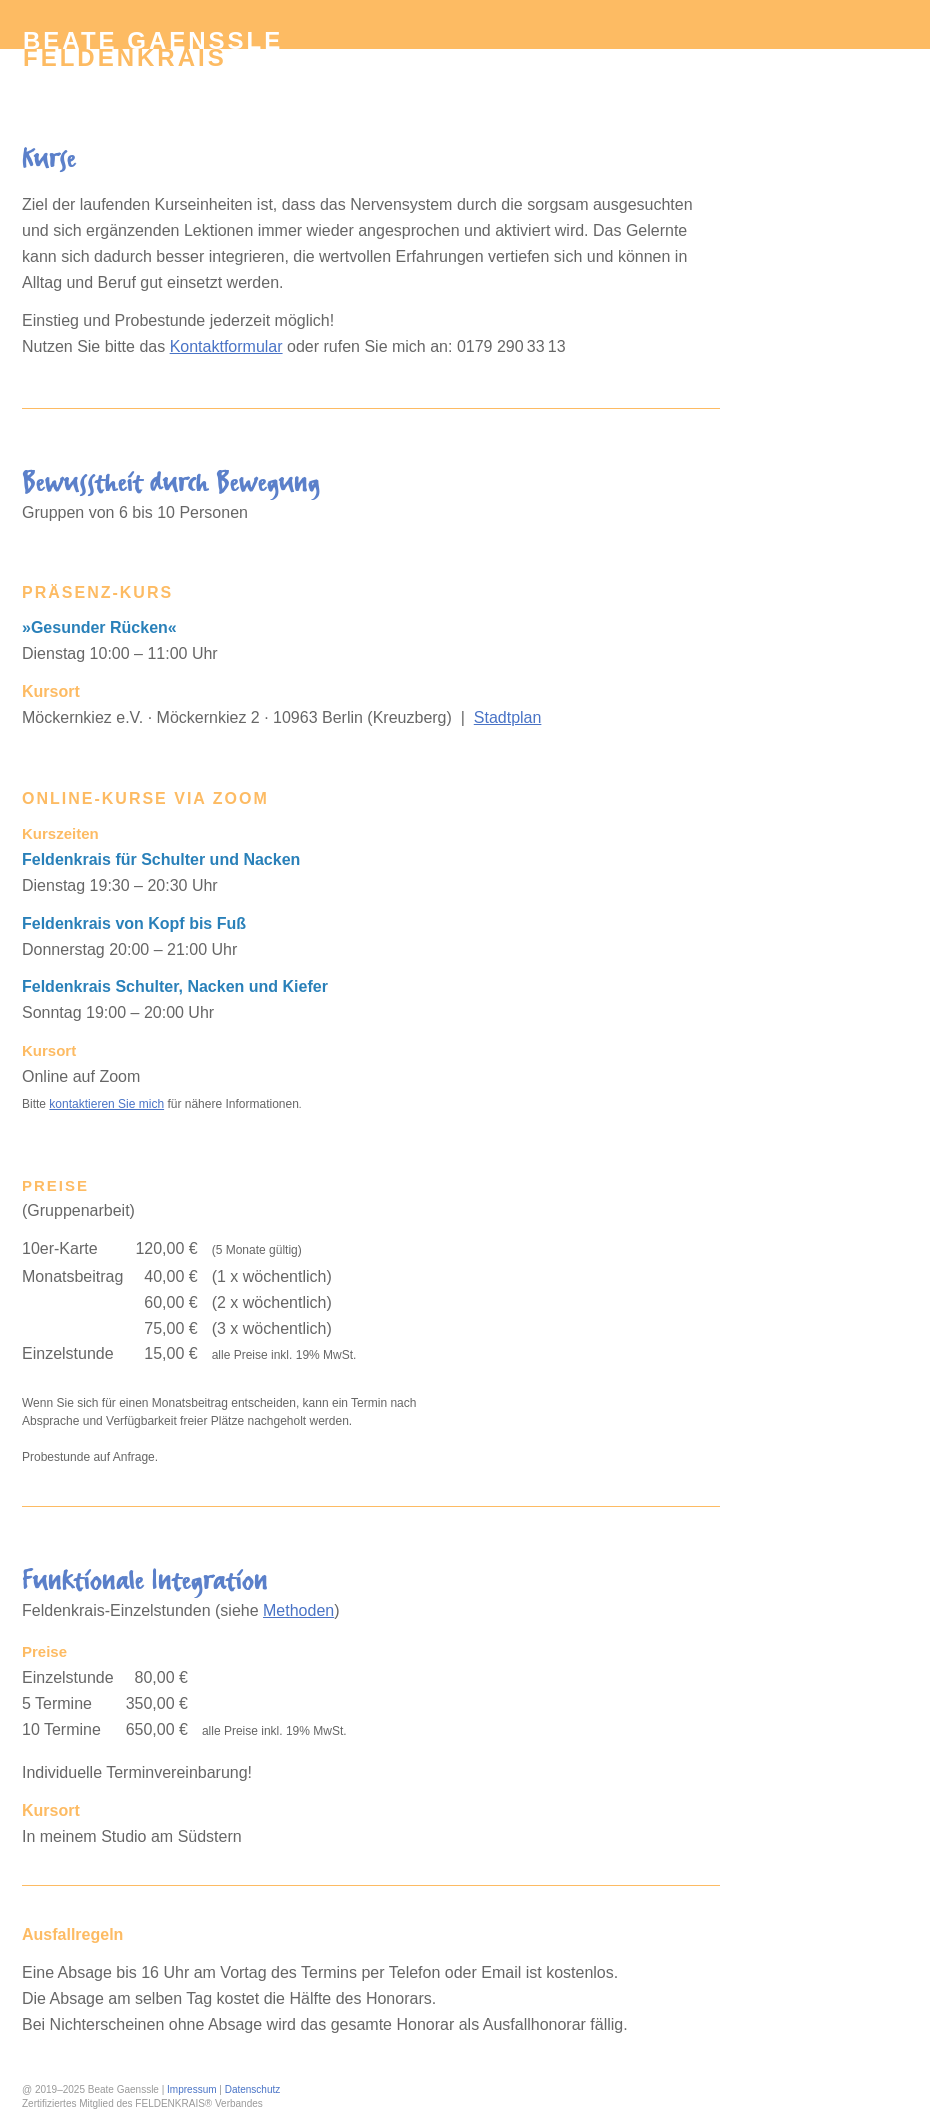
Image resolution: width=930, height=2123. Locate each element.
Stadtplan (508, 717)
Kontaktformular (226, 346)
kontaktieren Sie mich (106, 1104)
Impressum (191, 2089)
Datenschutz (253, 2089)
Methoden (298, 1610)
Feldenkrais (125, 57)
